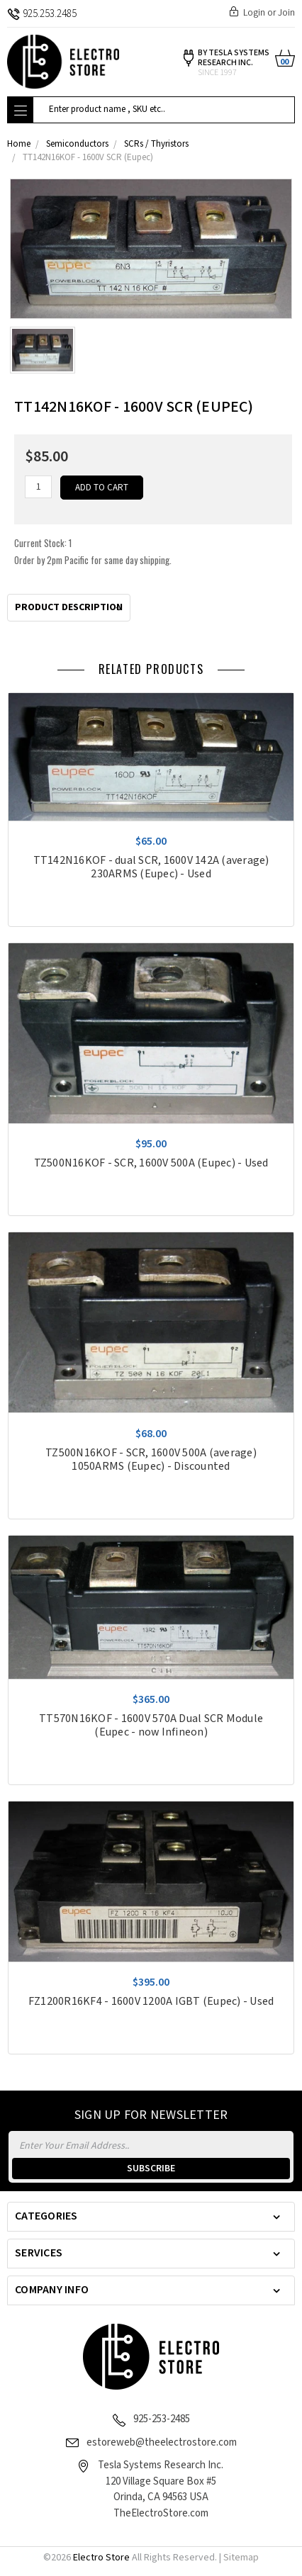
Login (254, 12)
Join (286, 12)
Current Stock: (93, 551)
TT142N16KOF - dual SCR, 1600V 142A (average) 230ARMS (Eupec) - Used (151, 867)
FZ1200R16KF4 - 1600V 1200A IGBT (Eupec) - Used (151, 2001)
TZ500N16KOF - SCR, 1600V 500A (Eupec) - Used (151, 1163)
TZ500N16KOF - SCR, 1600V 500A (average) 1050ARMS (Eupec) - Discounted (151, 1460)
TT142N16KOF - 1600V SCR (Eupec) (88, 158)
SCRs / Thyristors (156, 144)
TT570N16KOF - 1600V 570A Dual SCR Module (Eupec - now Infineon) (151, 1725)
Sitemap (241, 2557)
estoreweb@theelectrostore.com (161, 2442)
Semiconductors (77, 144)
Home (18, 144)
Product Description (69, 607)
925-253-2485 (161, 2419)
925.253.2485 (42, 14)
